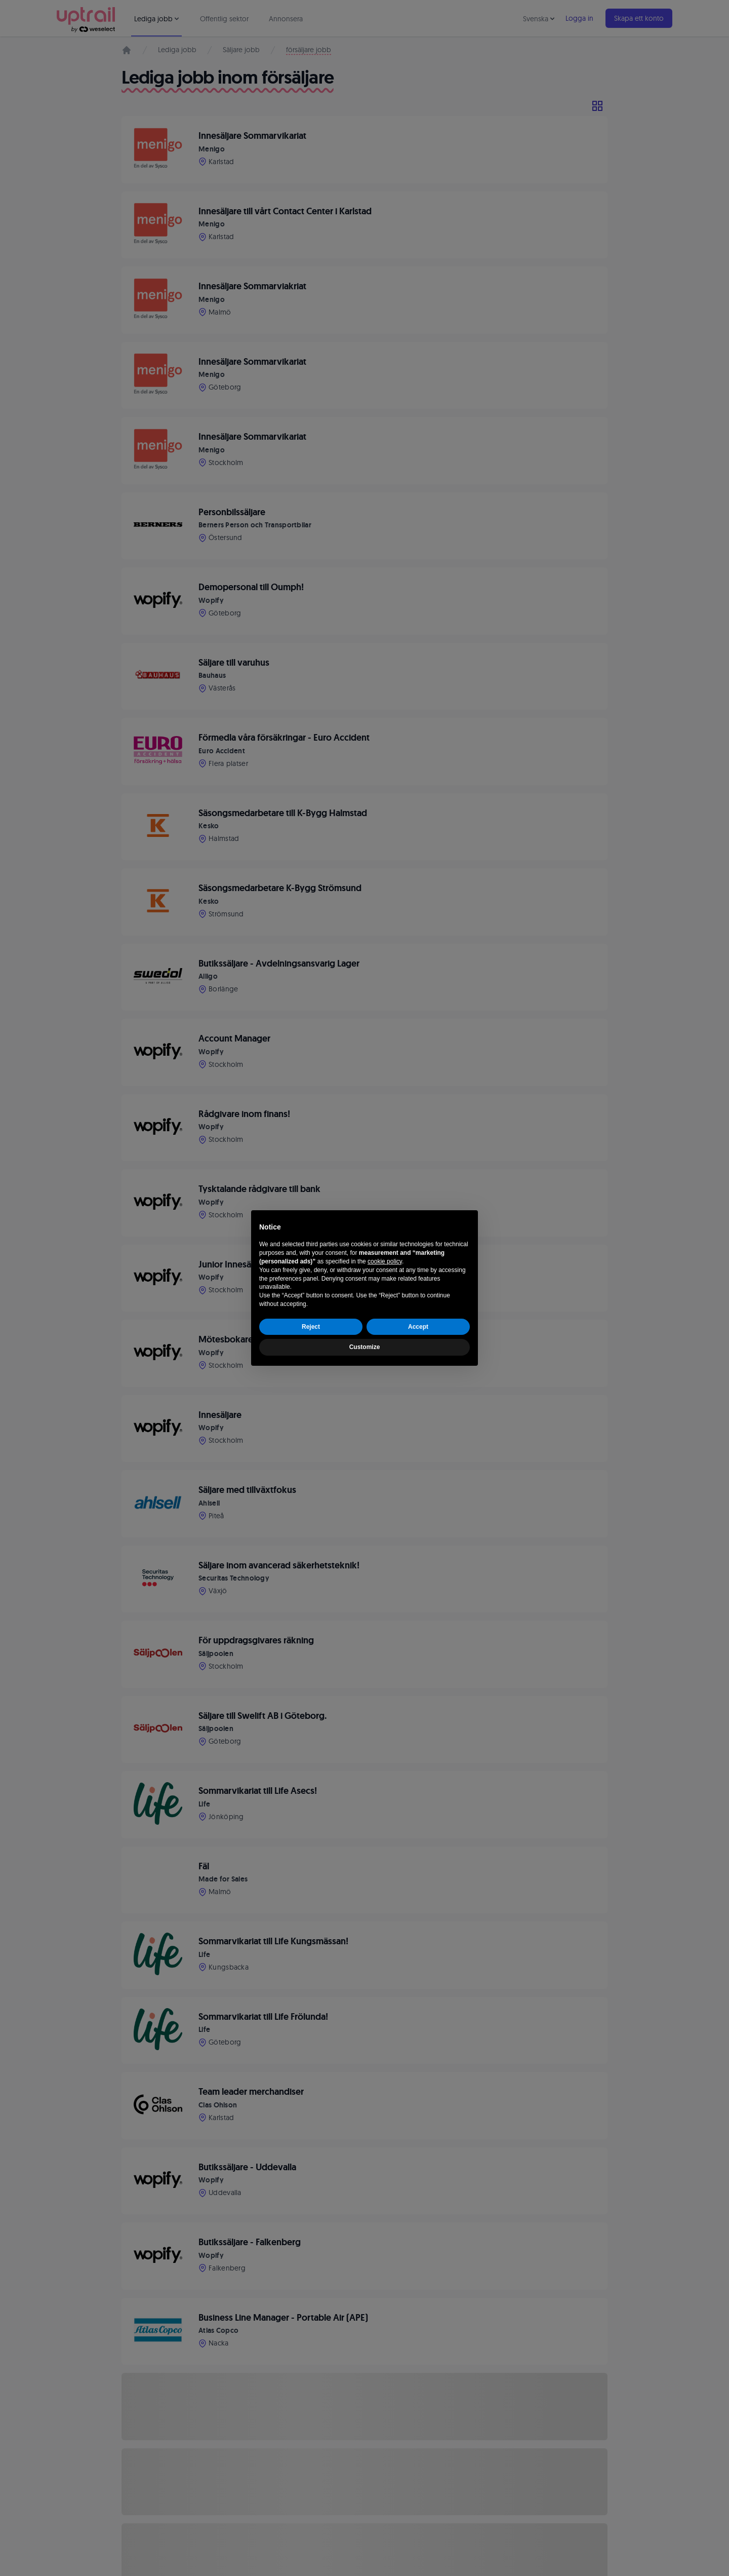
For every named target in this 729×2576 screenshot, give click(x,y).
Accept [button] (418, 1326)
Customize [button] (364, 1347)
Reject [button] (311, 1326)
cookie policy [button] (385, 1261)
